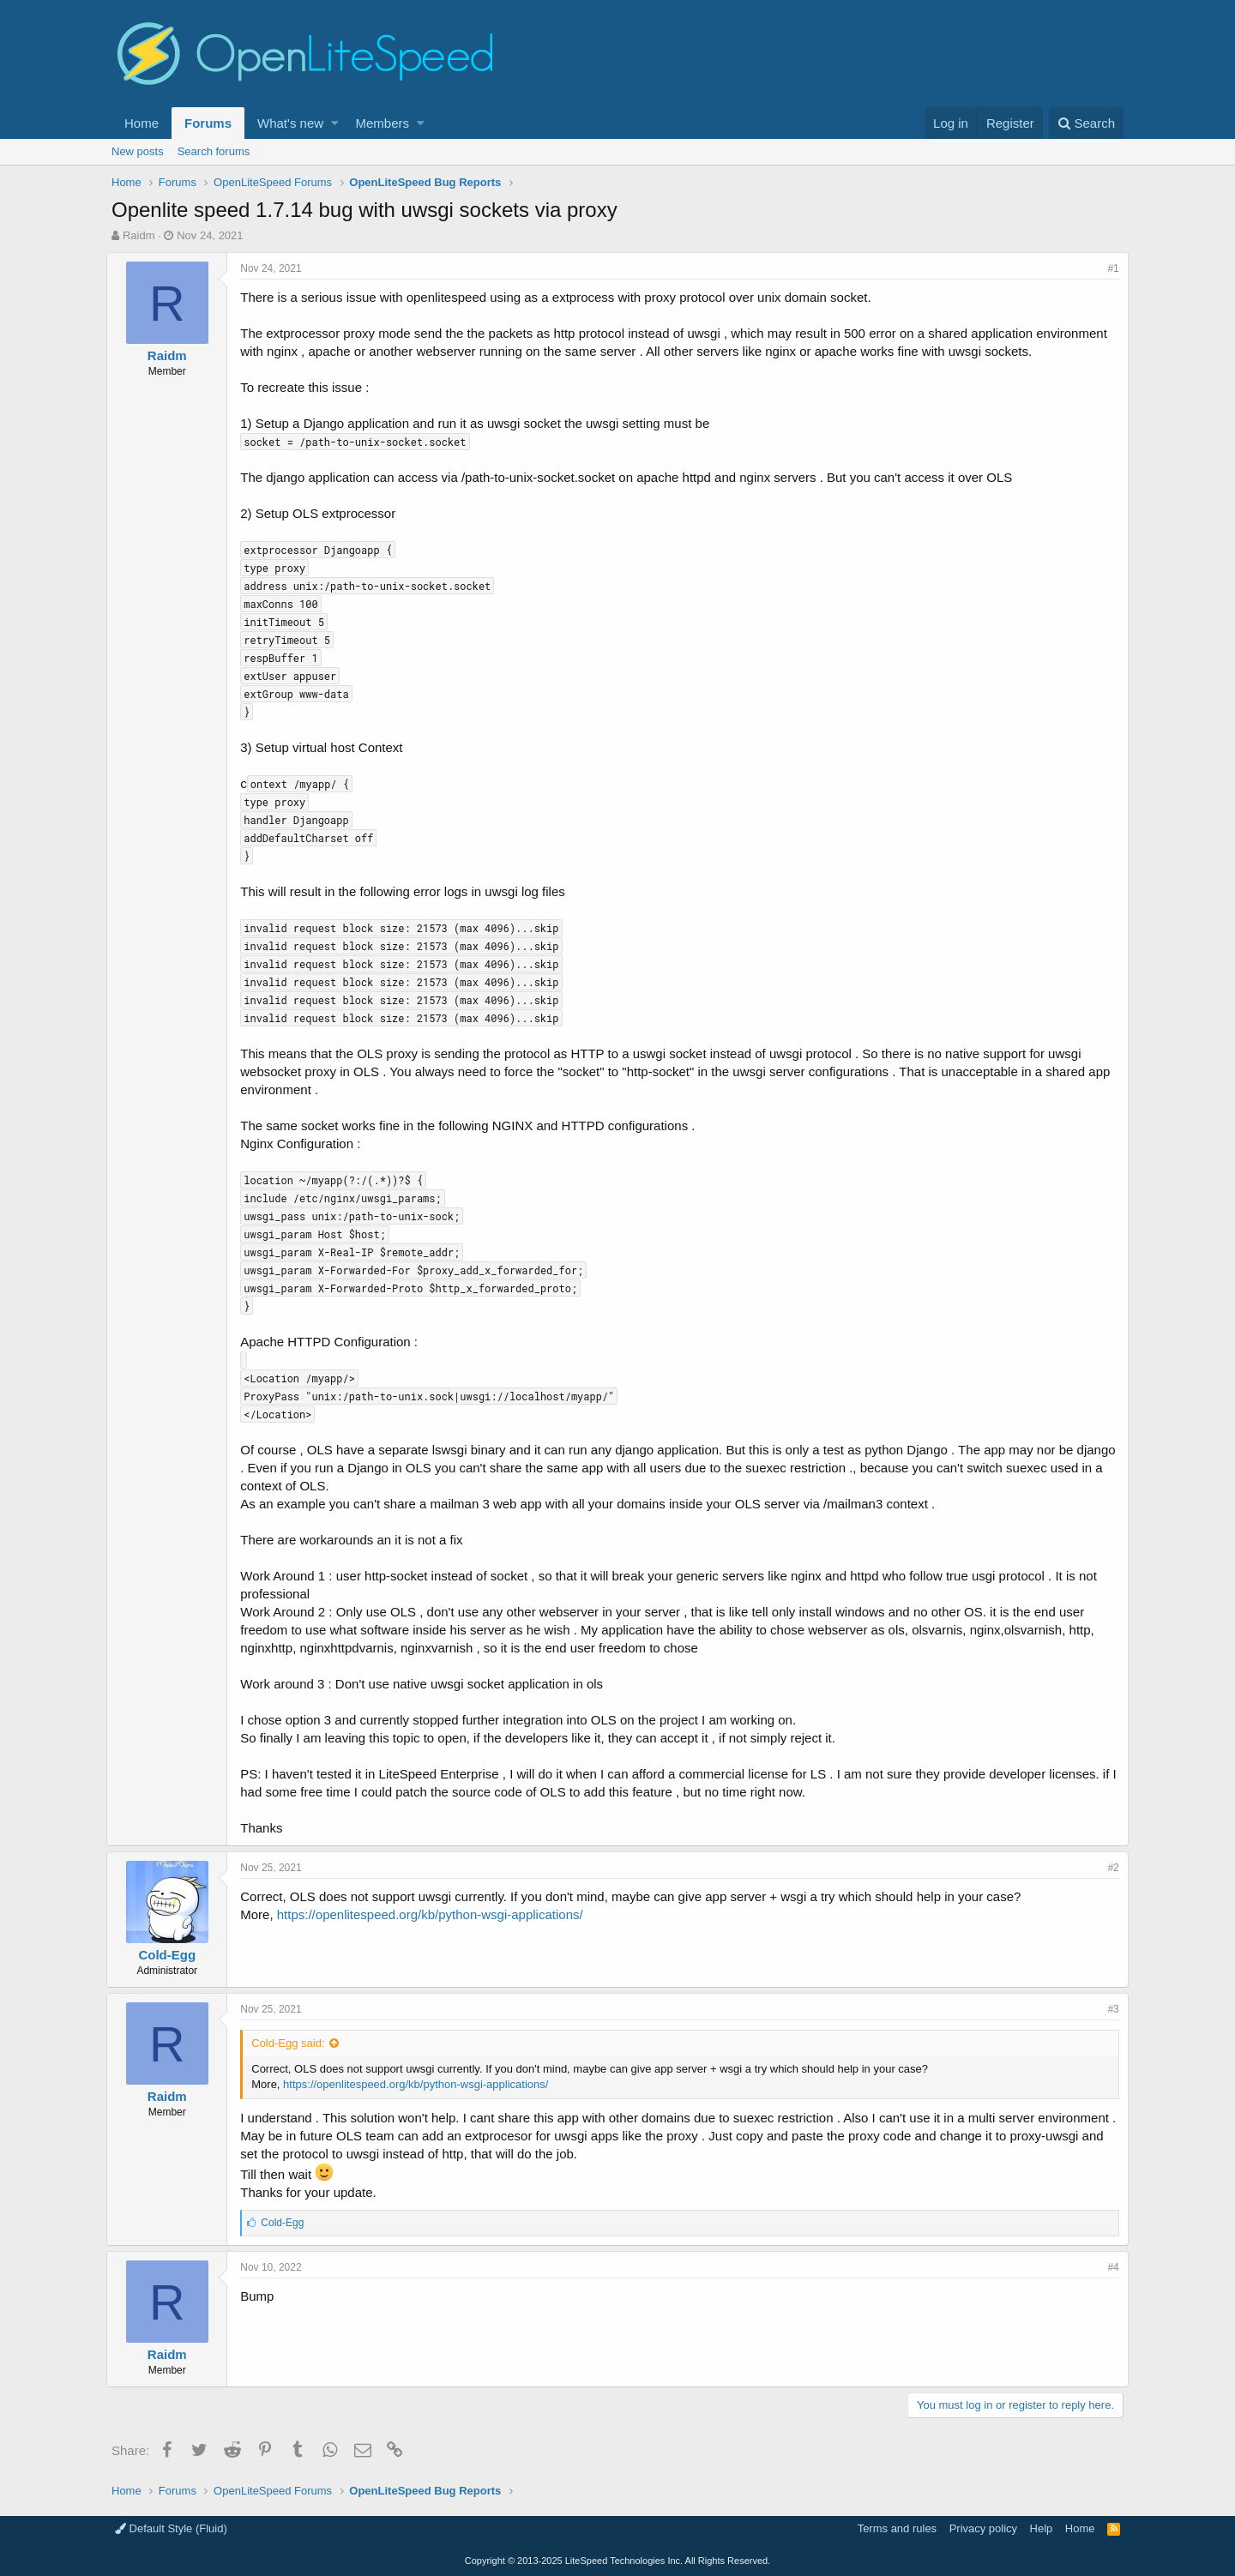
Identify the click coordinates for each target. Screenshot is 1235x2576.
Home (141, 123)
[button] (335, 123)
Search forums (214, 151)
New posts (137, 151)
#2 (1108, 1868)
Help (1041, 2528)
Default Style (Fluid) (171, 2528)
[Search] (1086, 123)
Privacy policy (983, 2528)
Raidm (139, 235)
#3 (1108, 2009)
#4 (1108, 2267)
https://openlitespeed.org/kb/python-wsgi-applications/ (435, 1914)
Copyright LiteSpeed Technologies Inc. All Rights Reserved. (617, 2560)
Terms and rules (897, 2528)
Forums (208, 123)
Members (383, 123)
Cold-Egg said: (292, 2043)
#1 (1108, 268)
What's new (290, 123)
